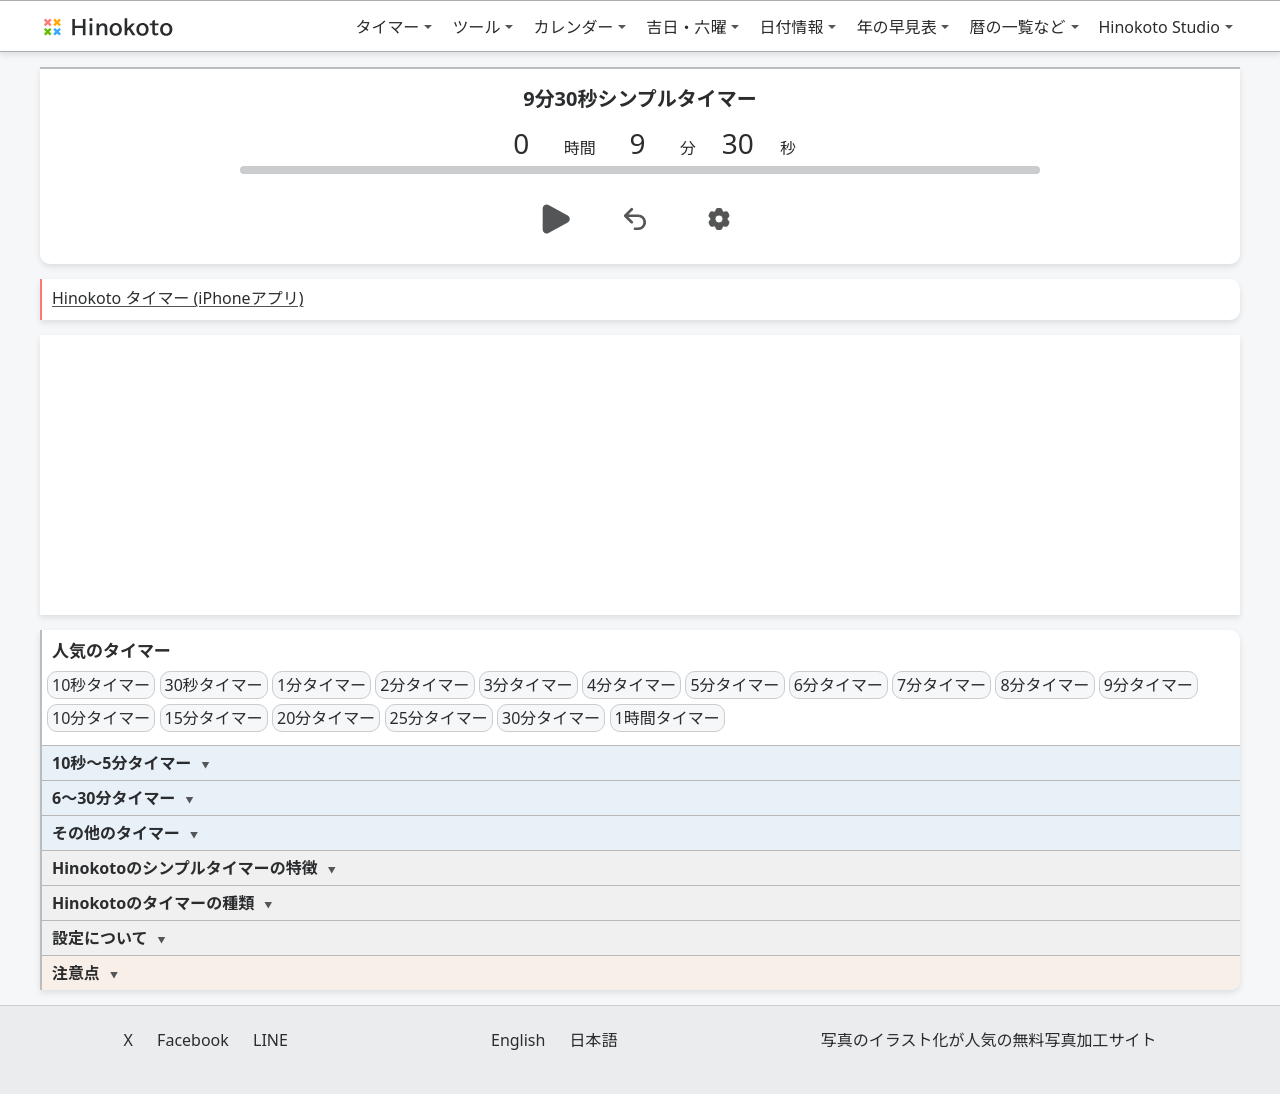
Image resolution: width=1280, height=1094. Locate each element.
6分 (838, 685)
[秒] (745, 143)
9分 (1148, 685)
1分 (321, 685)
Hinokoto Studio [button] (1160, 27)
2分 (424, 685)
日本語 (594, 1040)
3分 (528, 685)
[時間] (529, 143)
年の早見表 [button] (896, 27)
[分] (645, 143)
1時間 (667, 718)
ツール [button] (476, 27)
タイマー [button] (387, 27)
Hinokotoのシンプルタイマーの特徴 (185, 868)
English (518, 1040)
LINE (270, 1040)
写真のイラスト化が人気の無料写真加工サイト (989, 1040)
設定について (100, 938)
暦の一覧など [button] (1017, 27)
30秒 (214, 685)
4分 (631, 685)
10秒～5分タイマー (121, 763)
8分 (1044, 685)
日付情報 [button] (791, 27)
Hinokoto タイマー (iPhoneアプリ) (177, 298)
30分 (551, 718)
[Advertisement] (640, 475)
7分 (941, 685)
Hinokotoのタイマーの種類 (153, 903)
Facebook (193, 1040)
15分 (214, 718)
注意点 (76, 973)
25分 (439, 718)
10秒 (101, 685)
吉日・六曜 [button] (686, 27)
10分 (101, 718)
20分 (326, 718)
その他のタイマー (116, 833)
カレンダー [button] (573, 27)
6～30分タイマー (113, 798)
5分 (734, 685)
